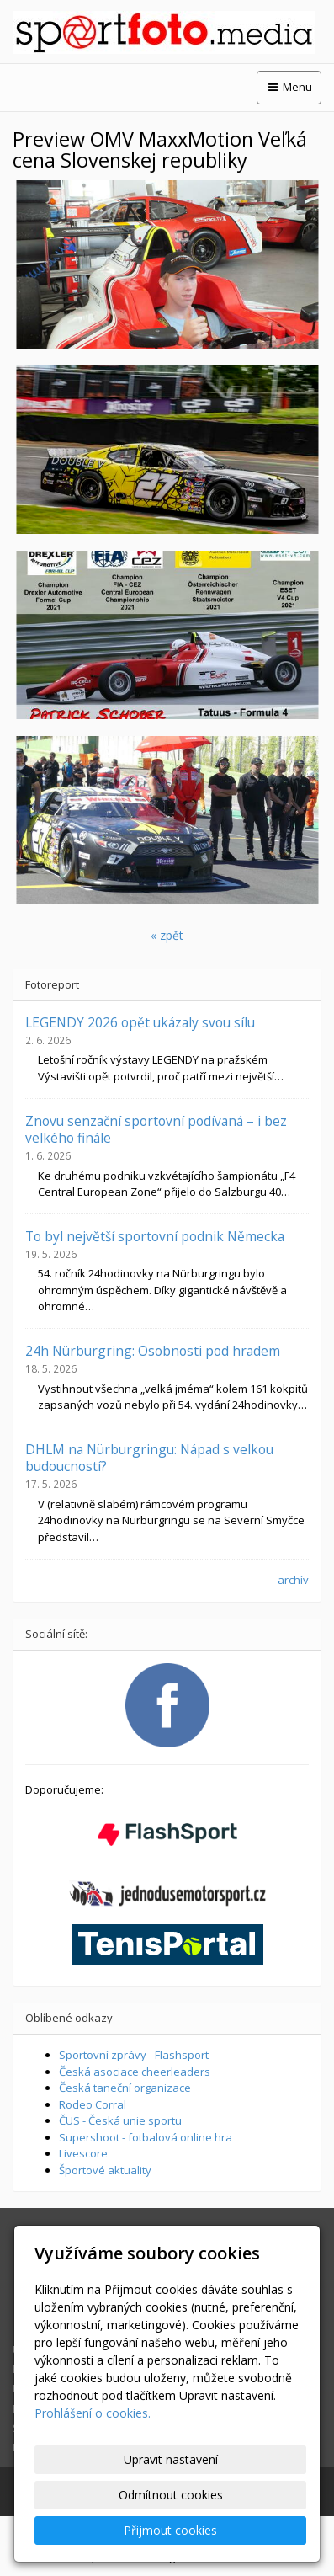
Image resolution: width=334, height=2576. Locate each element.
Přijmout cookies (170, 2530)
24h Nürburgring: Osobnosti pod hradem (152, 1350)
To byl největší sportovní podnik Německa (154, 1236)
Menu (289, 86)
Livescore (83, 2153)
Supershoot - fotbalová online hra (145, 2137)
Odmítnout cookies (171, 2495)
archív (293, 1579)
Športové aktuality (105, 2170)
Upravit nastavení (171, 2459)
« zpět (167, 935)
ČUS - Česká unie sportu (120, 2120)
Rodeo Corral (92, 2104)
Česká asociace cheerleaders (134, 2071)
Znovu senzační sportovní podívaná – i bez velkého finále (156, 1129)
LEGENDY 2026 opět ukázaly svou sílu (140, 1022)
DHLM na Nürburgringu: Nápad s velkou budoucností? (149, 1457)
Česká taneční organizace (125, 2087)
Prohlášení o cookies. (92, 2413)
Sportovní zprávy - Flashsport (134, 2054)
